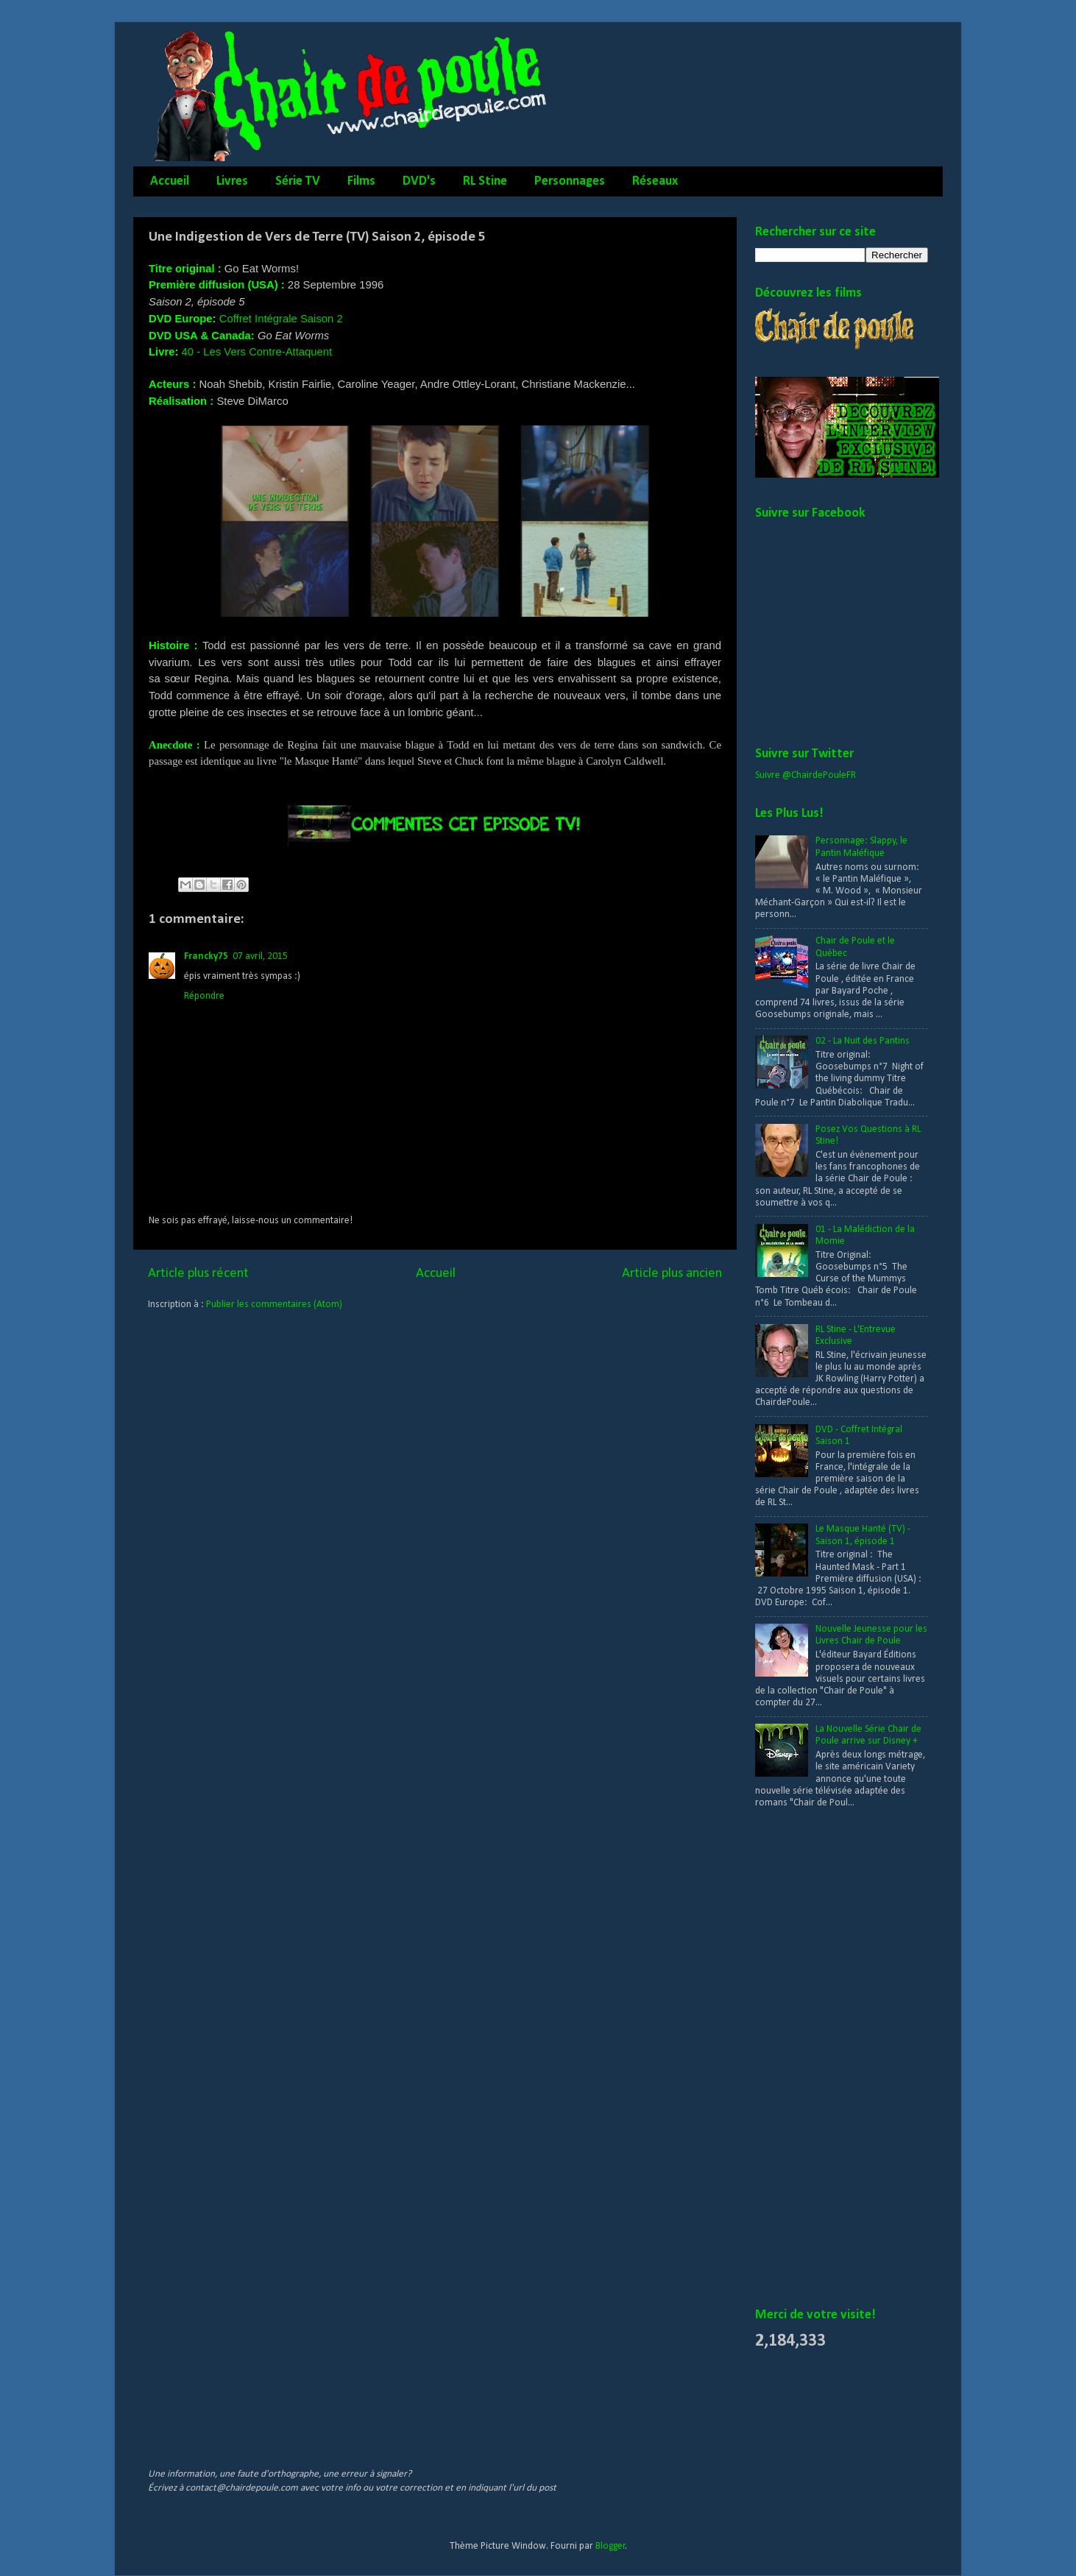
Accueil (169, 181)
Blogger (610, 2546)
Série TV (297, 181)
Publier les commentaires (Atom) (274, 1304)
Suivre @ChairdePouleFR (805, 775)
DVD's (419, 181)
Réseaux (655, 181)
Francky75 (206, 956)
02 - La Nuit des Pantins (862, 1041)
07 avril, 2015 (260, 956)
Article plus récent (198, 1274)
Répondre (204, 996)
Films (361, 181)
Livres (232, 181)
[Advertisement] (814, 2059)
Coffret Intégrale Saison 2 (281, 319)
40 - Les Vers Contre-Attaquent (257, 352)
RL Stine (485, 181)
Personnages (569, 181)
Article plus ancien (672, 1274)
